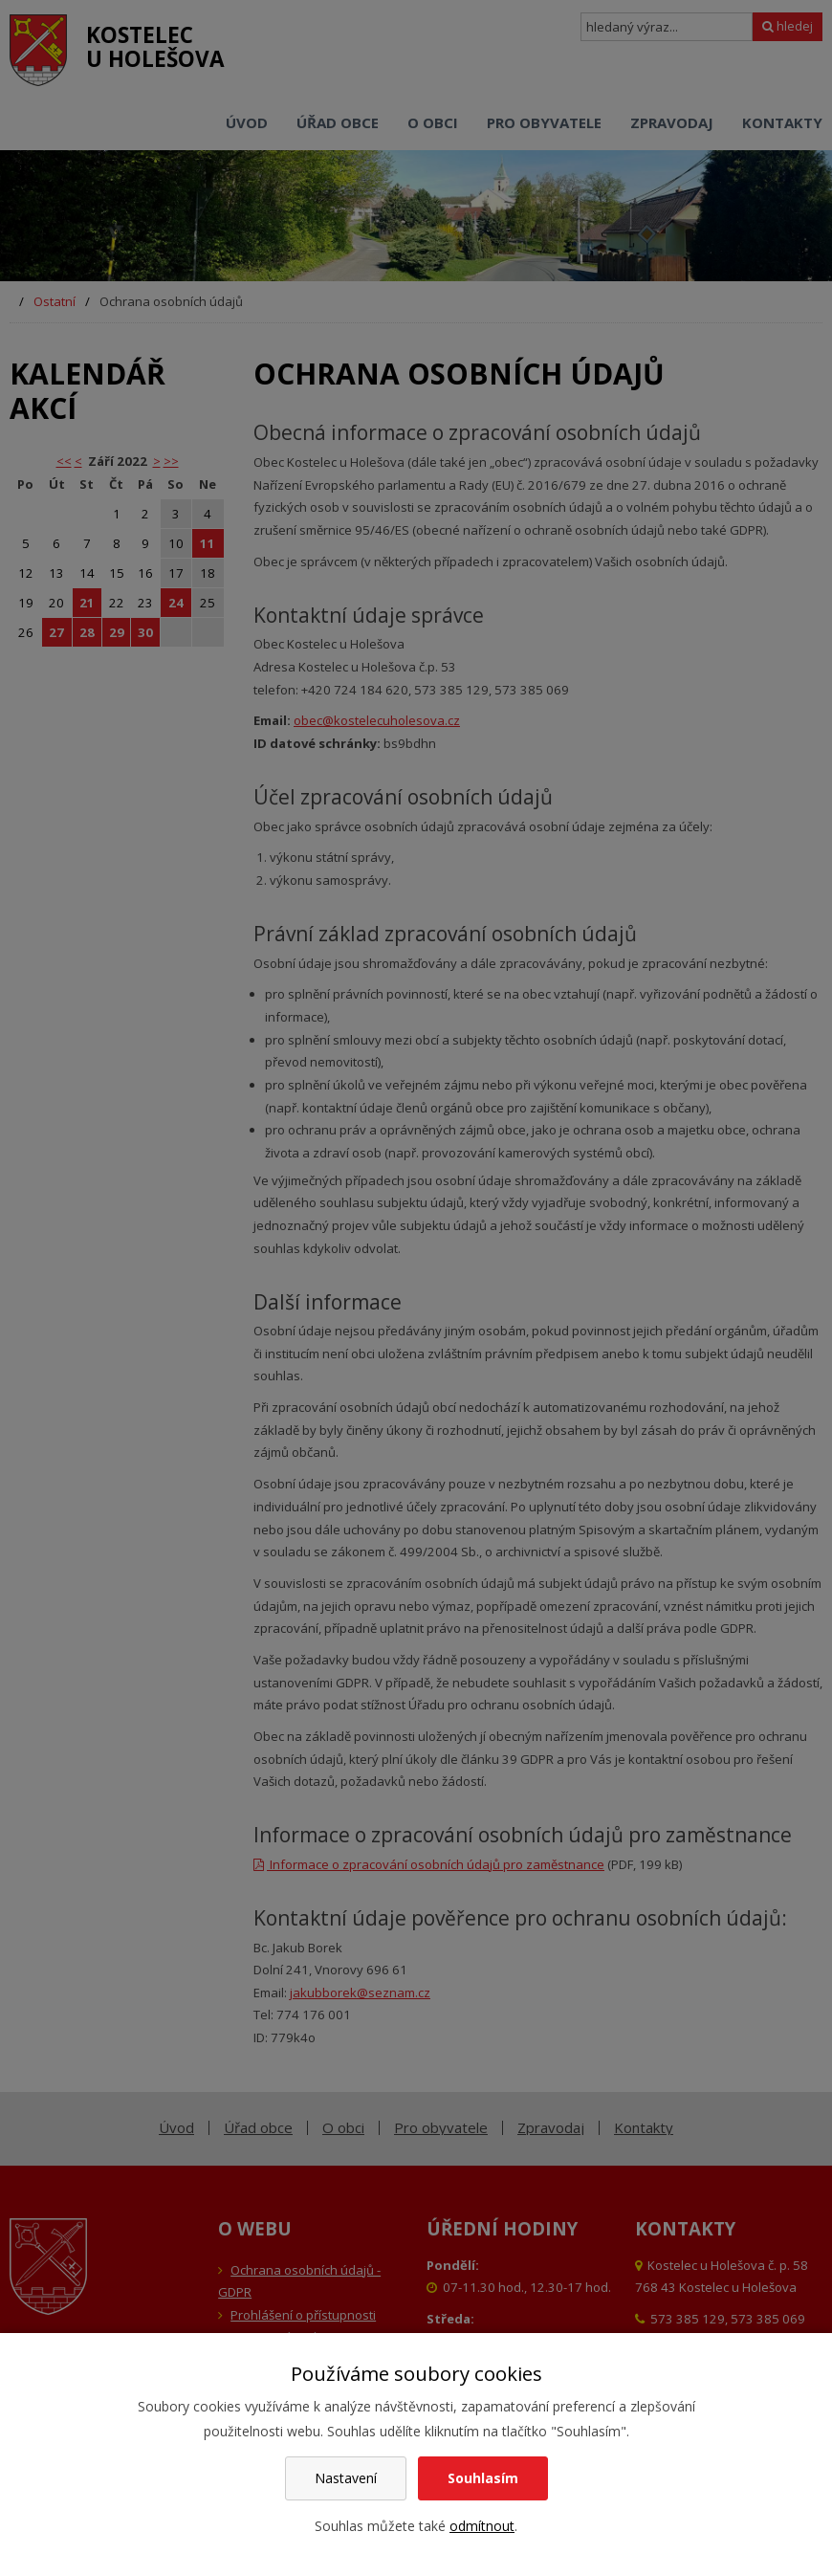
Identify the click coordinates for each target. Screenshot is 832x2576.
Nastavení (346, 2478)
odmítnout (482, 2526)
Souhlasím (483, 2478)
